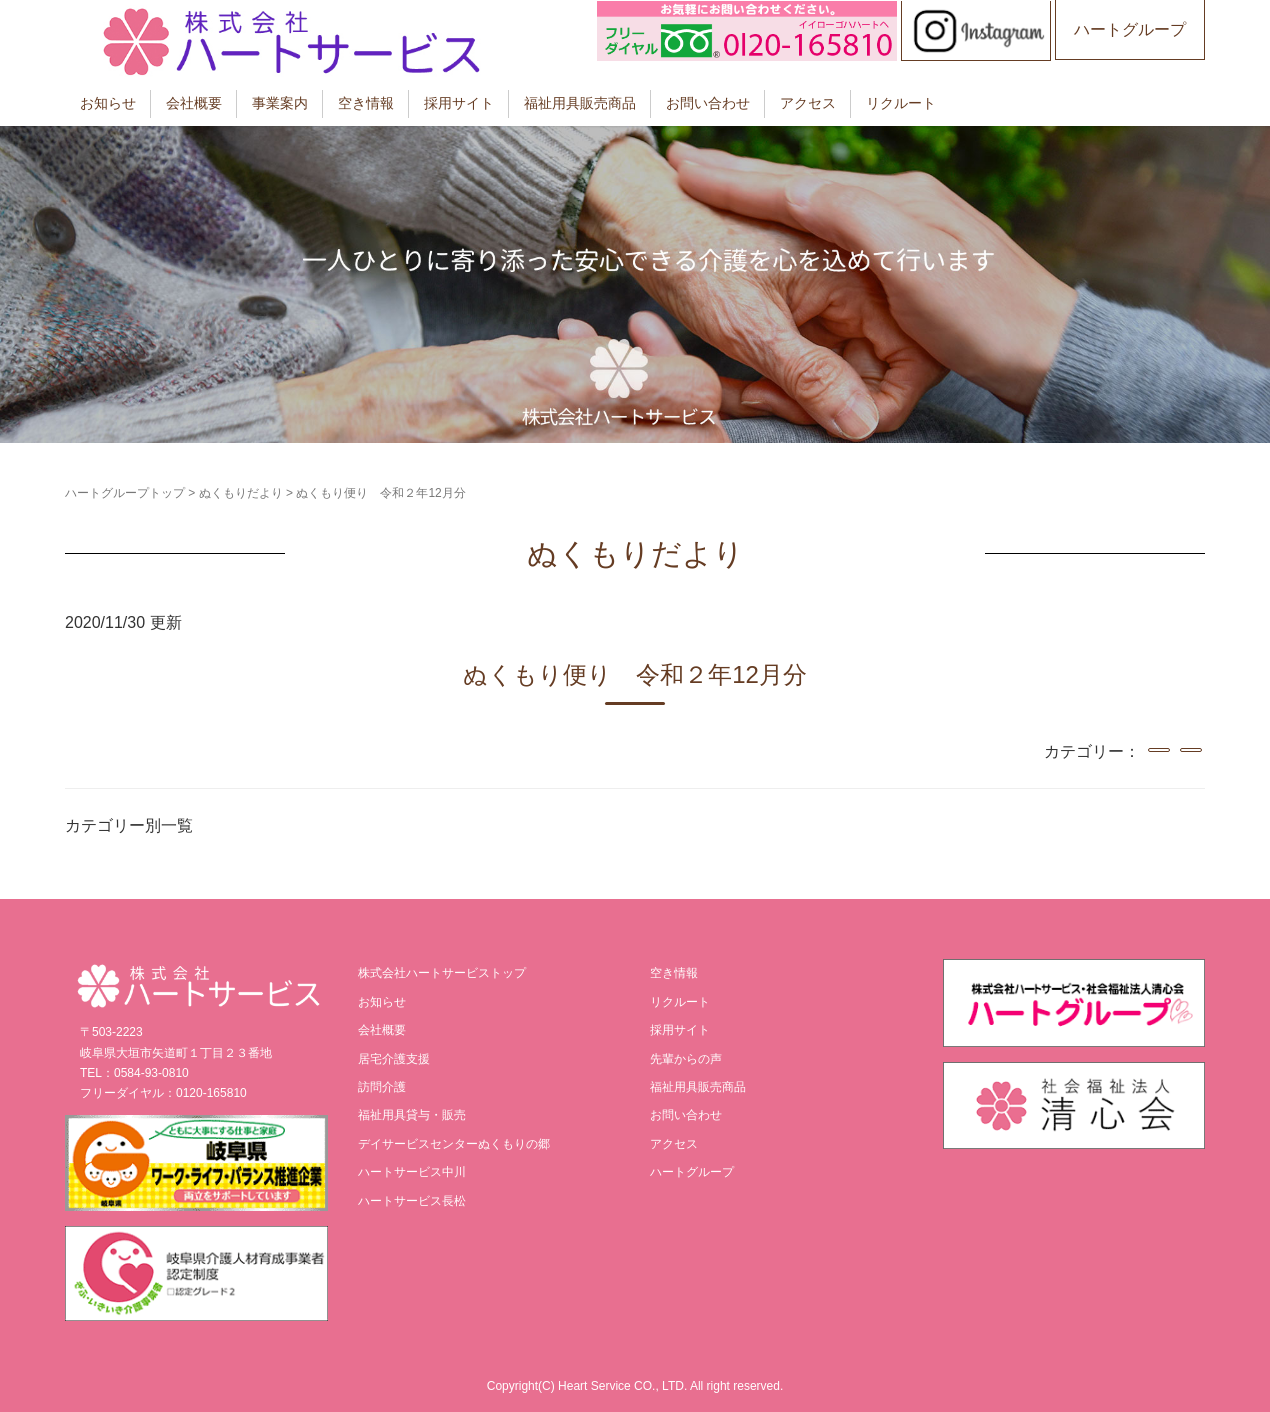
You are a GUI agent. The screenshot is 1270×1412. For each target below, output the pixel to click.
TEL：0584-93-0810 (134, 1073)
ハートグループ (1130, 29)
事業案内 (280, 103)
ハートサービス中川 (412, 1172)
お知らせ (108, 103)
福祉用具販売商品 (580, 103)
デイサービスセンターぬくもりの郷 (454, 1144)
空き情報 (366, 103)
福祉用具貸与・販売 (412, 1115)
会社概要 (194, 103)
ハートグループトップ (125, 493)
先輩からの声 (686, 1059)
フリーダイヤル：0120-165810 (163, 1093)
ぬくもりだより (241, 493)
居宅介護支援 (394, 1059)
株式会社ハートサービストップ (442, 973)
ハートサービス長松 (412, 1201)
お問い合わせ (708, 103)
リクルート (901, 103)
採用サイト (459, 103)
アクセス (808, 103)
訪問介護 (382, 1087)
